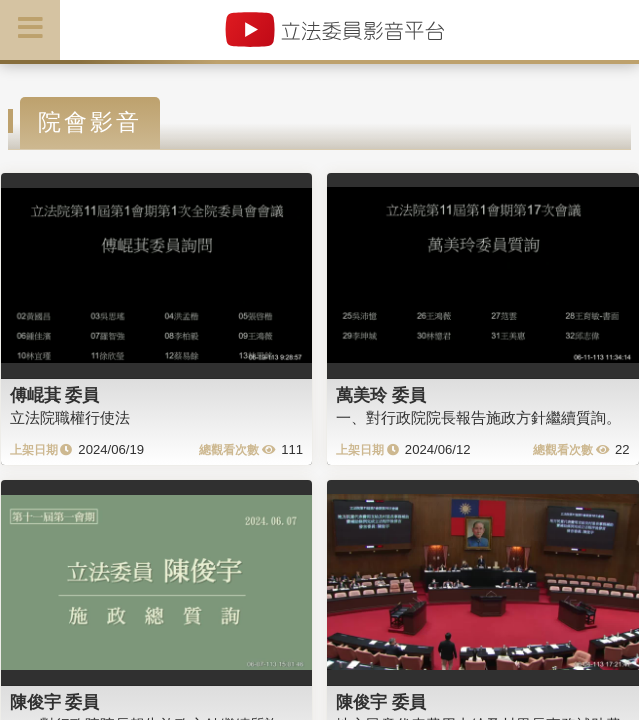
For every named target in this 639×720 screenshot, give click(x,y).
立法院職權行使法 (70, 417)
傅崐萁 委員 (55, 395)
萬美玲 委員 (381, 395)
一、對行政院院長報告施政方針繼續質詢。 (478, 417)
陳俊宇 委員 (55, 702)
